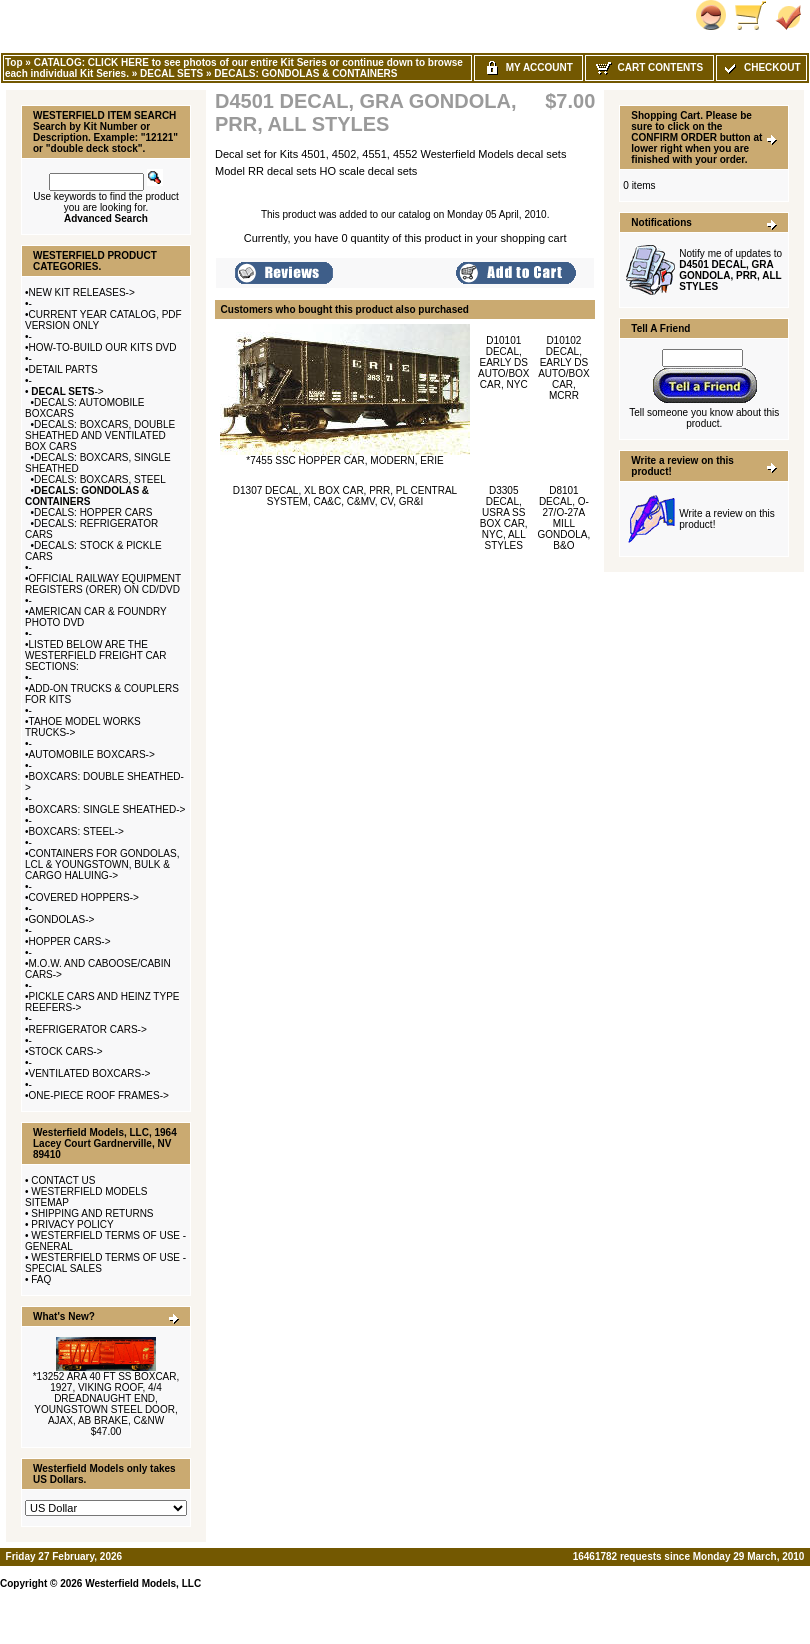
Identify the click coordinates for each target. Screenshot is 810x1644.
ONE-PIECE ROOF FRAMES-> (99, 1095)
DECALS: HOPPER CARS (93, 512)
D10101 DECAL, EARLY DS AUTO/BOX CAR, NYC (504, 362)
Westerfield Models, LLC (143, 1583)
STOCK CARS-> (66, 1051)
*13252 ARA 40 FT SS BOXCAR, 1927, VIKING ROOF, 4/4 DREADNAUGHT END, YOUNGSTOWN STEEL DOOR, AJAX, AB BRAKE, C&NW (106, 1398)
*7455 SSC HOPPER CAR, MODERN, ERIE (344, 460)
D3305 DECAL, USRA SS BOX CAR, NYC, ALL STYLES (504, 518)
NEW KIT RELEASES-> (82, 292)
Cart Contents (649, 67)
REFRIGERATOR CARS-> (88, 1029)
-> (66, 391)
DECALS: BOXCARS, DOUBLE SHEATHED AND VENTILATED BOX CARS (100, 435)
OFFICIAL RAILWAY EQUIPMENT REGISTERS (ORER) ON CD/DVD (103, 584)
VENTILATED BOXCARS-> (90, 1073)
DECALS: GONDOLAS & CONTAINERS (305, 73)
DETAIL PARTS (63, 369)
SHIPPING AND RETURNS (92, 1213)
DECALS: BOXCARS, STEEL (100, 479)
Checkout (761, 67)
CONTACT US (63, 1180)
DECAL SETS (171, 73)
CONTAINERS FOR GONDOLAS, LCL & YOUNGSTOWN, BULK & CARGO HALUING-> (102, 864)
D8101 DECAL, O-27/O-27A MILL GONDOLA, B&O (564, 518)
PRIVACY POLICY (72, 1224)
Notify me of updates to (730, 270)
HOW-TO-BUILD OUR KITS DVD (103, 347)
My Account (528, 67)
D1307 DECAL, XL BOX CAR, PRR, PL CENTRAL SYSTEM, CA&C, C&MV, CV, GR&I (345, 496)
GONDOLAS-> (62, 919)
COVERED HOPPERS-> (84, 897)
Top (14, 62)
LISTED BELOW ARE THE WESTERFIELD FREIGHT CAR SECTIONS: (96, 655)
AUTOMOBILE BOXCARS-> (92, 754)
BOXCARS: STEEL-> (76, 831)
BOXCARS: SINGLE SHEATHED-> (107, 809)
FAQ (41, 1279)
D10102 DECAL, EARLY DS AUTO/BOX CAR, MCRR (564, 368)
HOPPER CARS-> (70, 941)
